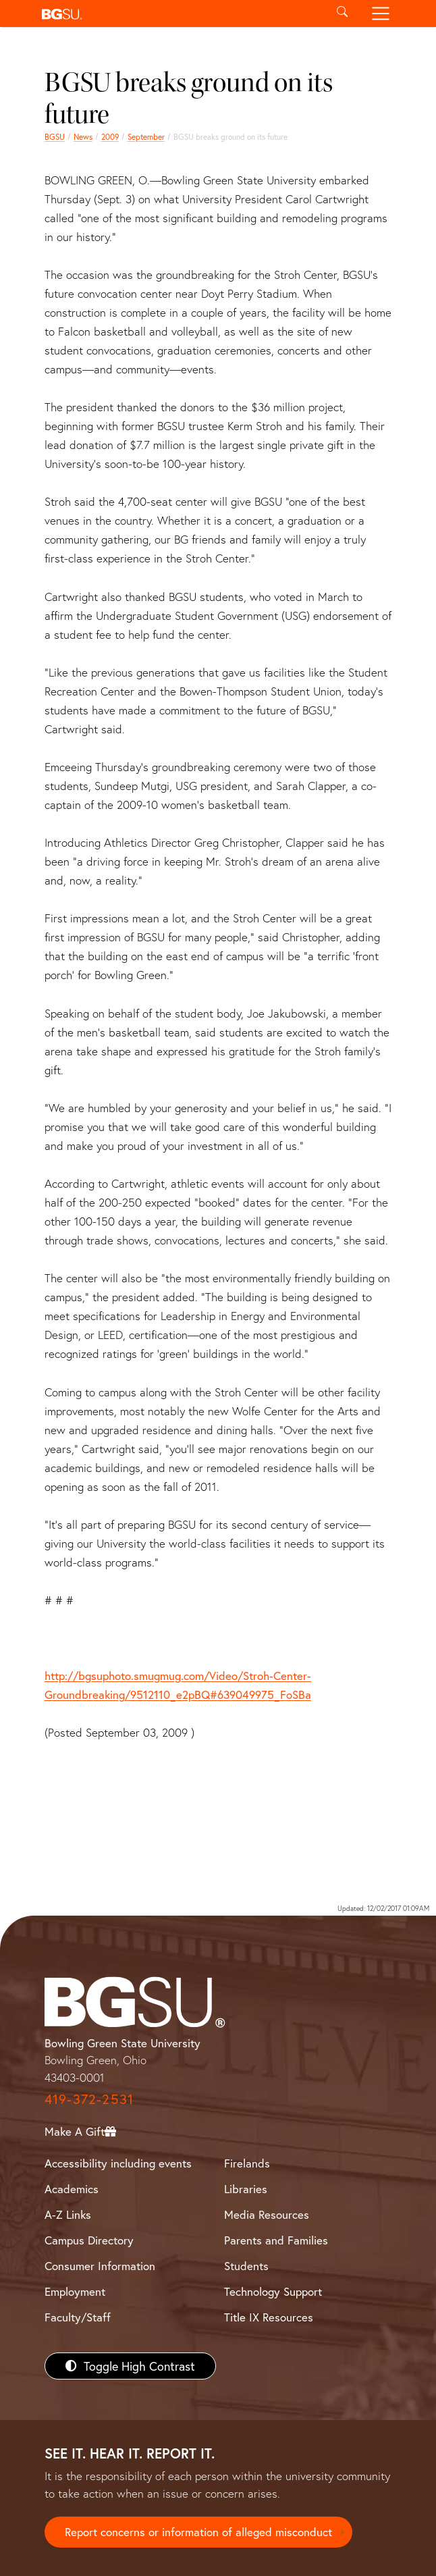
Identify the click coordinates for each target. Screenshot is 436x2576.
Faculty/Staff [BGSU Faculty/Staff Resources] (78, 2317)
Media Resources (266, 2214)
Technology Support (273, 2291)
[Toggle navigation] (381, 13)
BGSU (55, 137)
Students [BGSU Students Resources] (246, 2265)
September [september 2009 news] (146, 137)
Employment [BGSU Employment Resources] (75, 2291)
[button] (179, 13)
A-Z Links (68, 2214)
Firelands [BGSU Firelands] (247, 2163)
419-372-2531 (89, 2099)
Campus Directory (89, 2240)
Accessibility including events (118, 2163)
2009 (110, 137)
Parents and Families (276, 2240)
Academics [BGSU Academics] (72, 2189)
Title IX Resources (268, 2317)
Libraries (245, 2189)
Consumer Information (100, 2265)
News (83, 137)
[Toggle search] (342, 13)
